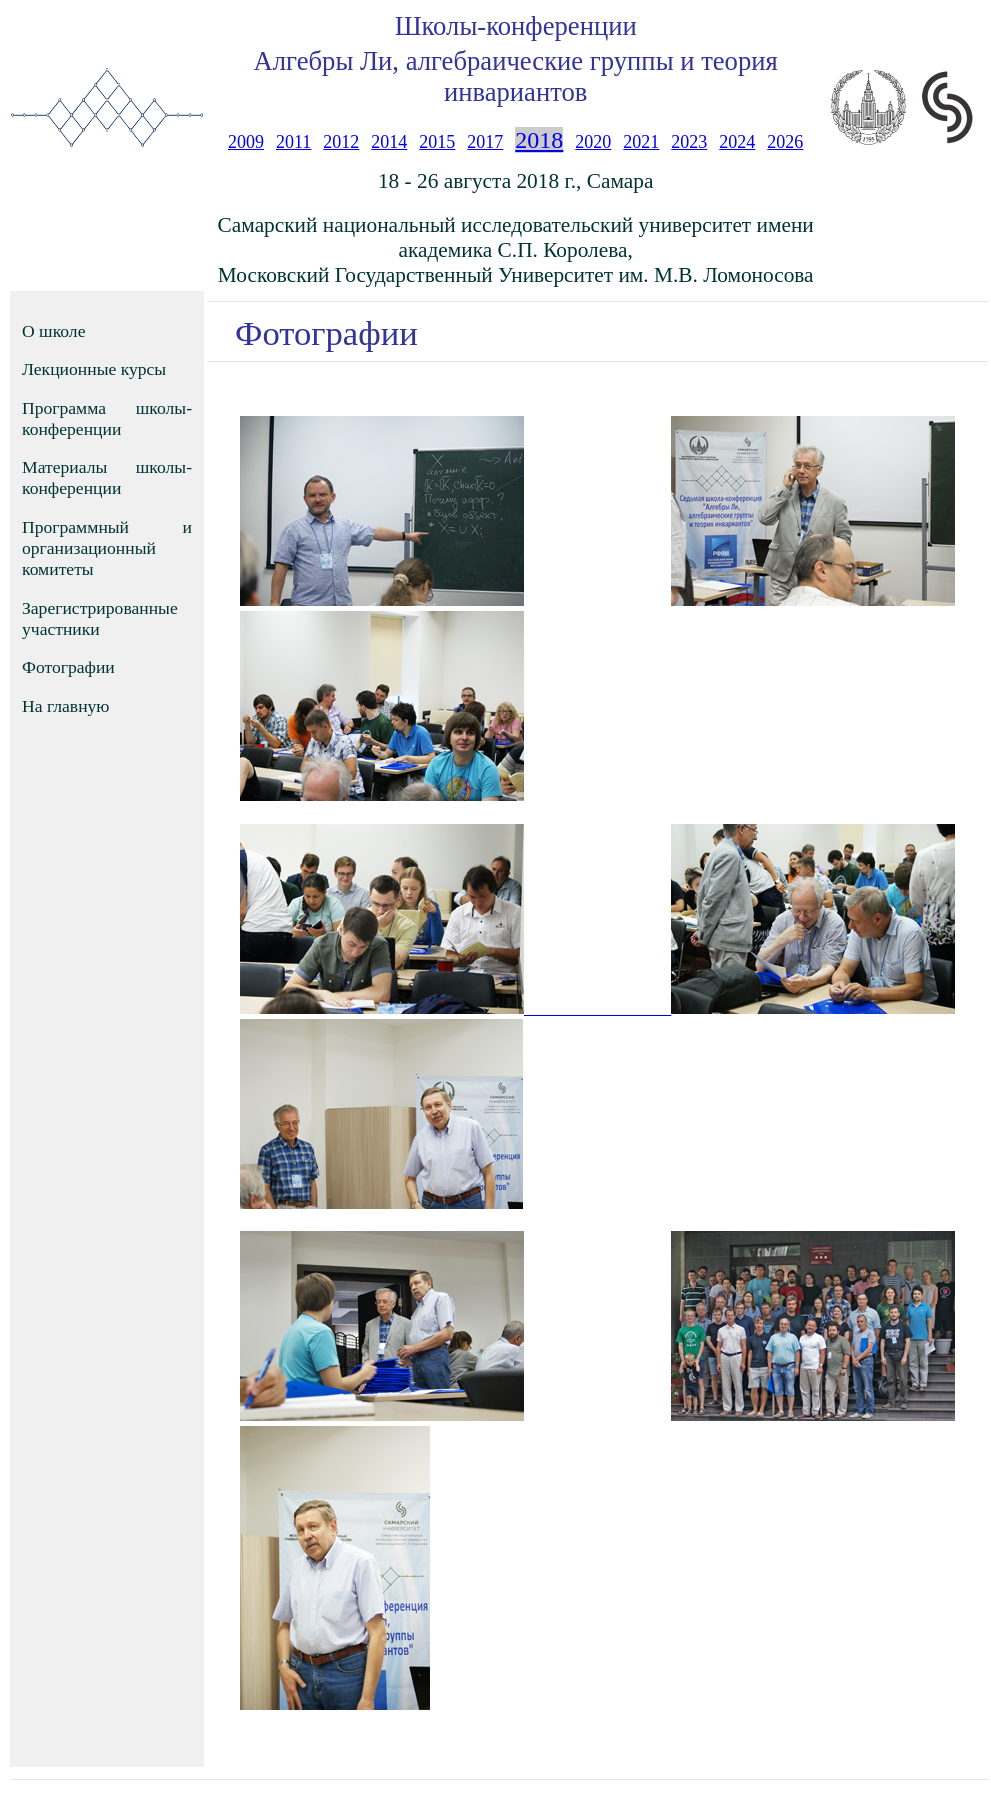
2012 (341, 142)
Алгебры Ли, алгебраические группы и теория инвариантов (516, 76)
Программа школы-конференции (107, 418)
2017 (485, 142)
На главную (66, 706)
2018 (539, 140)
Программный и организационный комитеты (107, 548)
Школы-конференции (516, 26)
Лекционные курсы (94, 369)
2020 (593, 142)
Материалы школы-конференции (107, 477)
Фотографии (68, 667)
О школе (53, 331)
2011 (293, 142)
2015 (437, 142)
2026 (785, 142)
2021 (641, 142)
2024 (737, 142)
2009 (246, 142)
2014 (389, 142)
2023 (689, 142)
